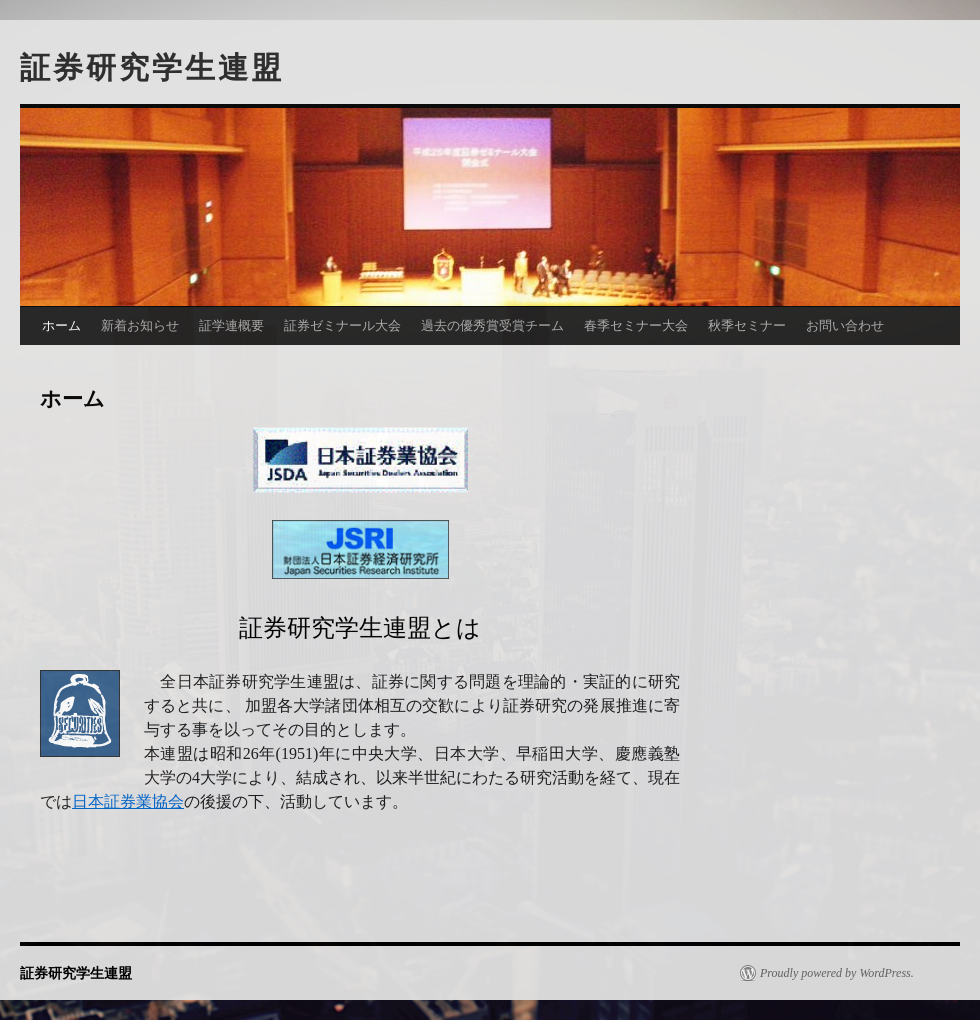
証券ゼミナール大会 (342, 325)
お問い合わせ (845, 325)
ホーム (61, 325)
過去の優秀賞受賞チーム (492, 325)
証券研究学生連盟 (152, 67)
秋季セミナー (747, 325)
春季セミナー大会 (636, 325)
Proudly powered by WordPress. (837, 973)
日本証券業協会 (128, 801)
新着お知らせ (140, 325)
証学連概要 (231, 325)
